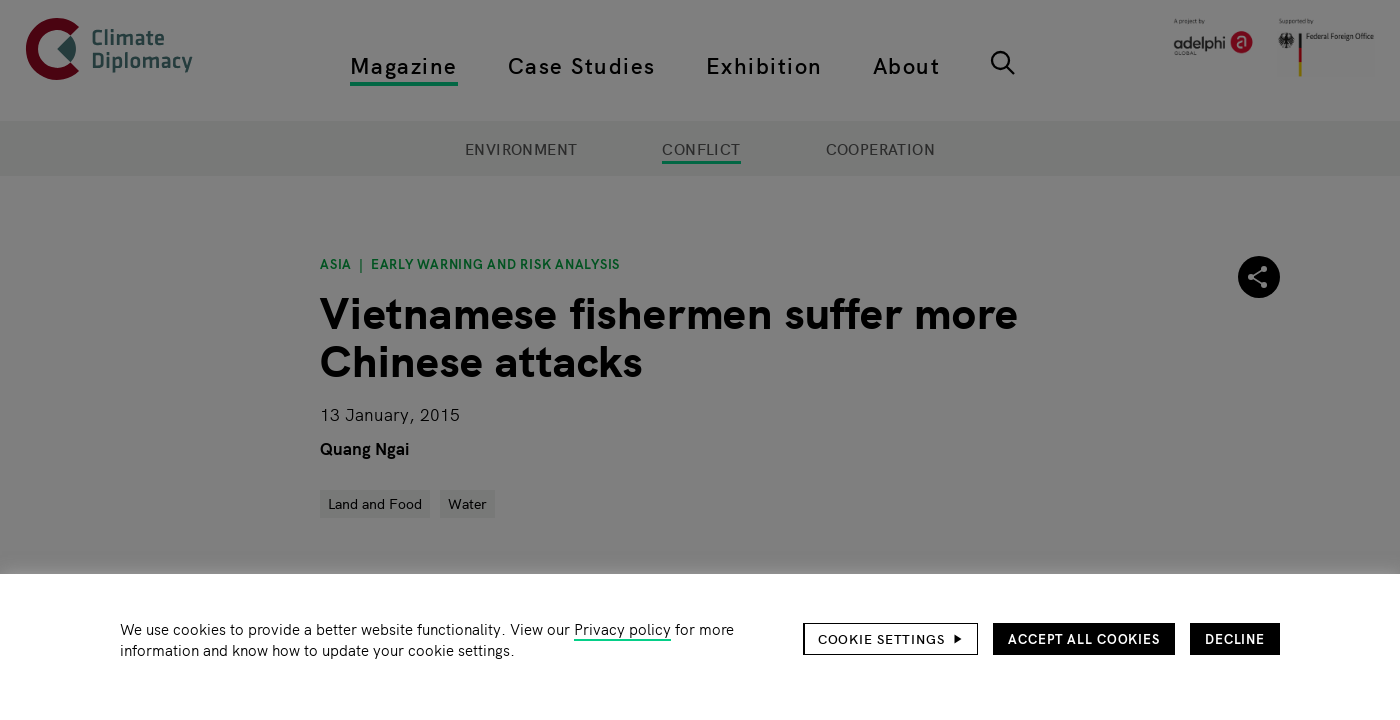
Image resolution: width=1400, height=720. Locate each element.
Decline (1235, 638)
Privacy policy (622, 628)
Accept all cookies (1084, 638)
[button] (891, 639)
